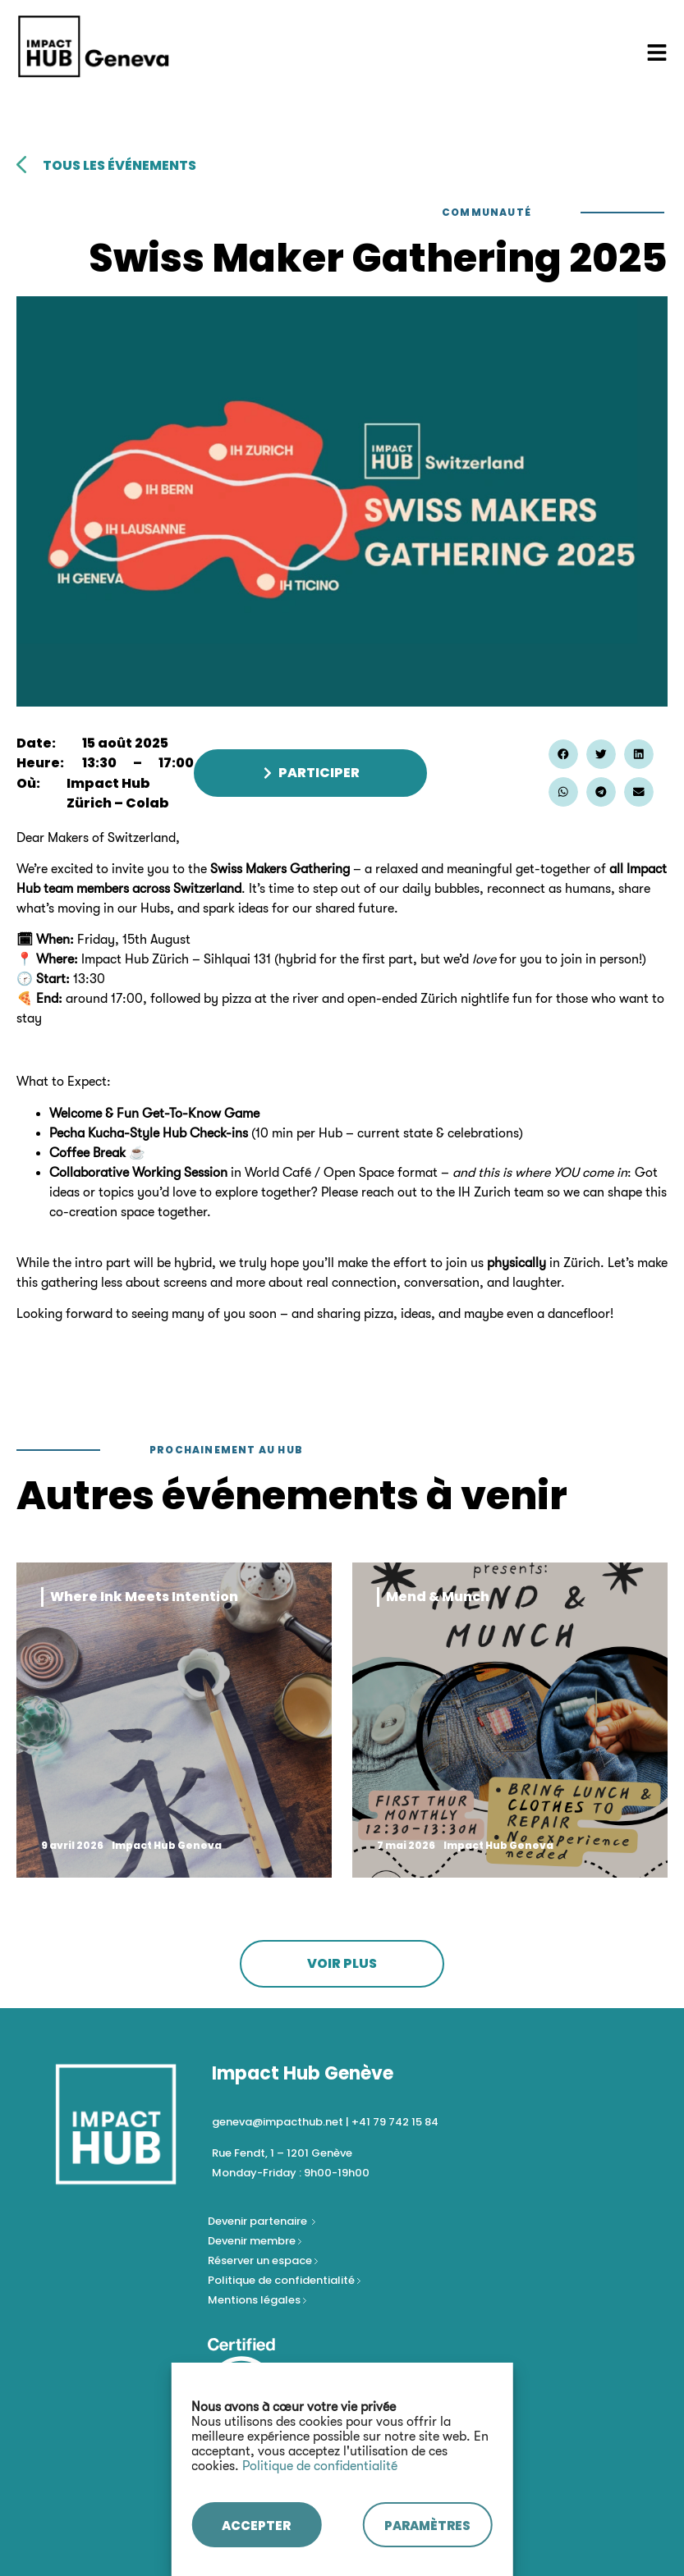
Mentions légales (255, 2300)
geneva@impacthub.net (277, 2122)
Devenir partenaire (259, 2221)
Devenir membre (253, 2241)
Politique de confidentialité (319, 2466)
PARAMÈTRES (427, 2525)
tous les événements (119, 165)
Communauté (486, 212)
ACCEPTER (256, 2525)
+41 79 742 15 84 (394, 2122)
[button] (563, 754)
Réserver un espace (261, 2260)
